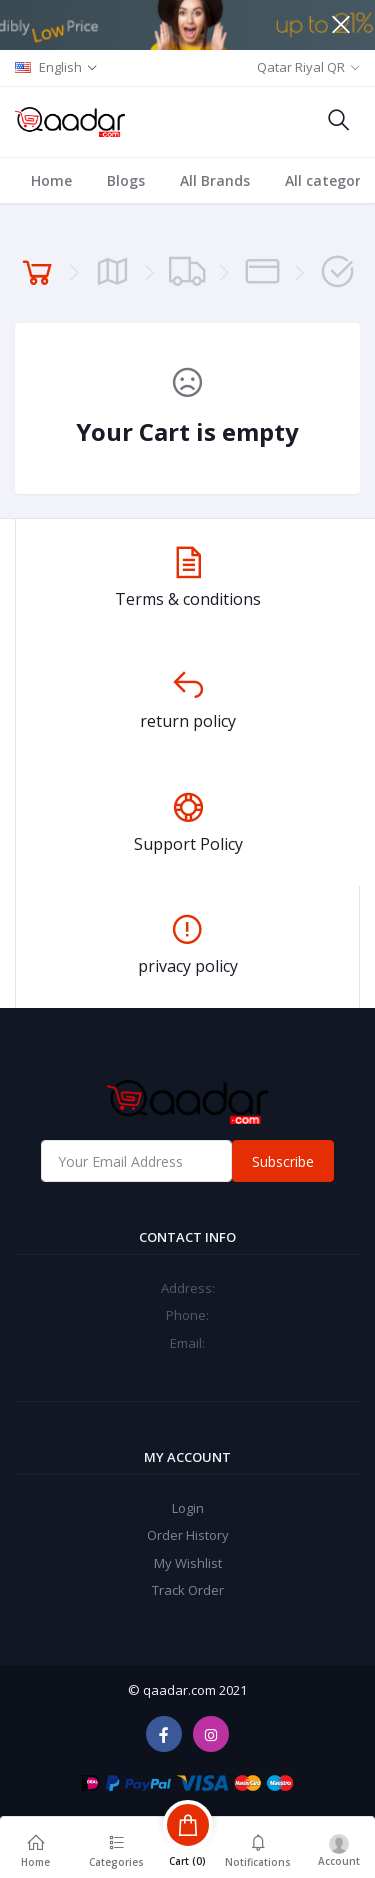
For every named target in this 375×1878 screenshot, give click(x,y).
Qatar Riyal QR (301, 67)
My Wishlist (188, 1563)
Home (51, 180)
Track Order (188, 1590)
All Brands (215, 180)
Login (188, 1508)
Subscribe (283, 1161)
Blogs (126, 180)
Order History (188, 1535)
